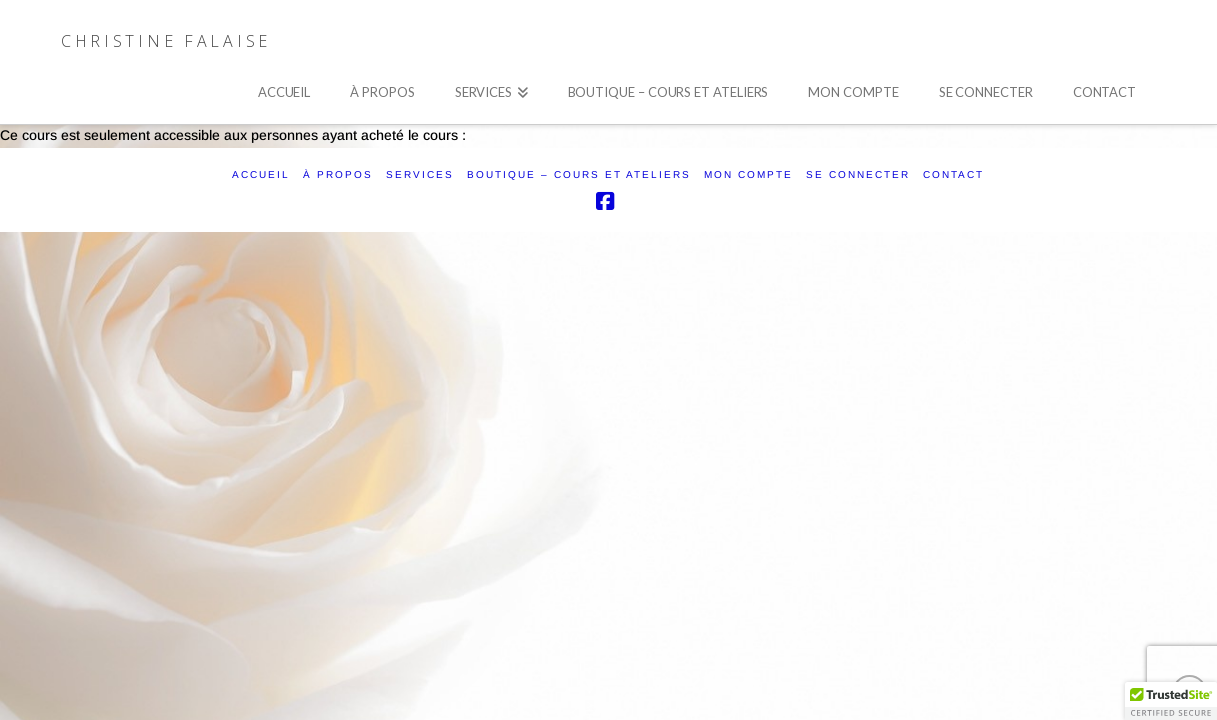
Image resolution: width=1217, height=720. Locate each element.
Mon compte (748, 174)
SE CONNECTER (858, 174)
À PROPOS (338, 174)
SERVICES (420, 174)
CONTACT (953, 174)
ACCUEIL (261, 174)
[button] (1171, 701)
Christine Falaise (166, 41)
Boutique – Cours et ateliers (579, 174)
